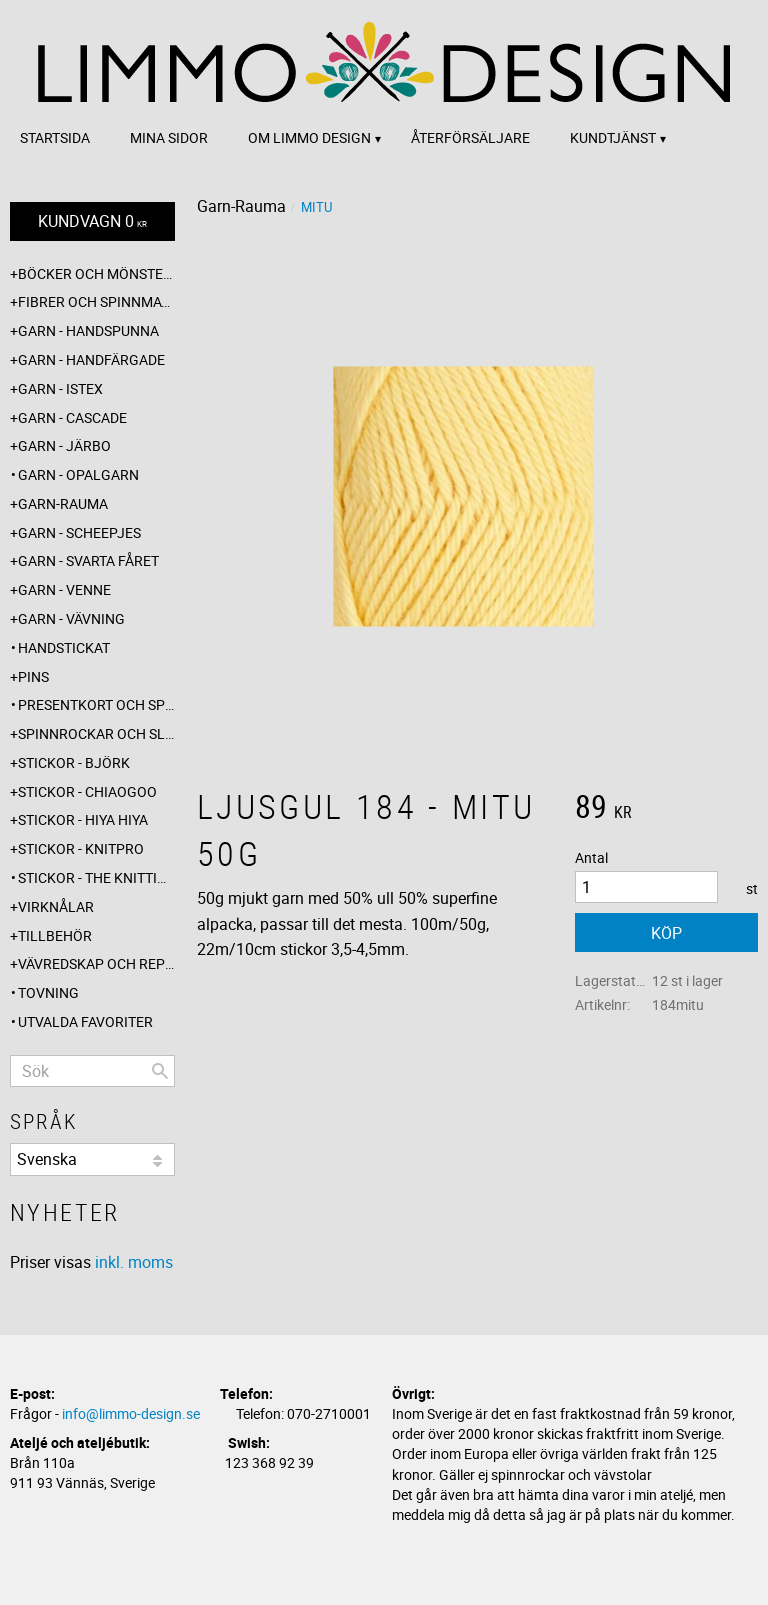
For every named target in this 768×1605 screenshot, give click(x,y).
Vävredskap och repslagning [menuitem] (96, 963)
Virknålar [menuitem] (56, 906)
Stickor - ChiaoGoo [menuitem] (87, 791)
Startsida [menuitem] (55, 137)
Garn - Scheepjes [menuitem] (79, 532)
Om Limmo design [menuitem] (309, 137)
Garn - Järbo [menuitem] (64, 445)
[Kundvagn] (92, 221)
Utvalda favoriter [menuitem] (85, 1021)
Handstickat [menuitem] (64, 647)
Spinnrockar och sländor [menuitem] (96, 733)
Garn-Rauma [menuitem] (63, 503)
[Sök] (160, 1071)
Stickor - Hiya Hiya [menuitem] (83, 819)
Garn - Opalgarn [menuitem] (78, 474)
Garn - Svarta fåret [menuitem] (88, 560)
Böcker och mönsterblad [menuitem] (96, 273)
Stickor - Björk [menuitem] (74, 762)
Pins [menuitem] (33, 676)
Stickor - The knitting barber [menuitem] (96, 877)
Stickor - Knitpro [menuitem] (81, 848)
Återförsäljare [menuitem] (470, 137)
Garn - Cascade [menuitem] (72, 417)
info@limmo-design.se (131, 1413)
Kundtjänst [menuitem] (613, 137)
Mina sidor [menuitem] (169, 137)
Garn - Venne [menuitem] (64, 589)
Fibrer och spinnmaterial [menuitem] (96, 301)
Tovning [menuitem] (48, 992)
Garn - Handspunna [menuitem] (88, 330)
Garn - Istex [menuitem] (60, 388)
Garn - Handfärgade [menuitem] (91, 359)
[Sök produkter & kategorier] (92, 1071)
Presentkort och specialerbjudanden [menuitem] (96, 704)
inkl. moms (134, 1262)
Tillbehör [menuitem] (55, 935)
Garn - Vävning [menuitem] (71, 618)
